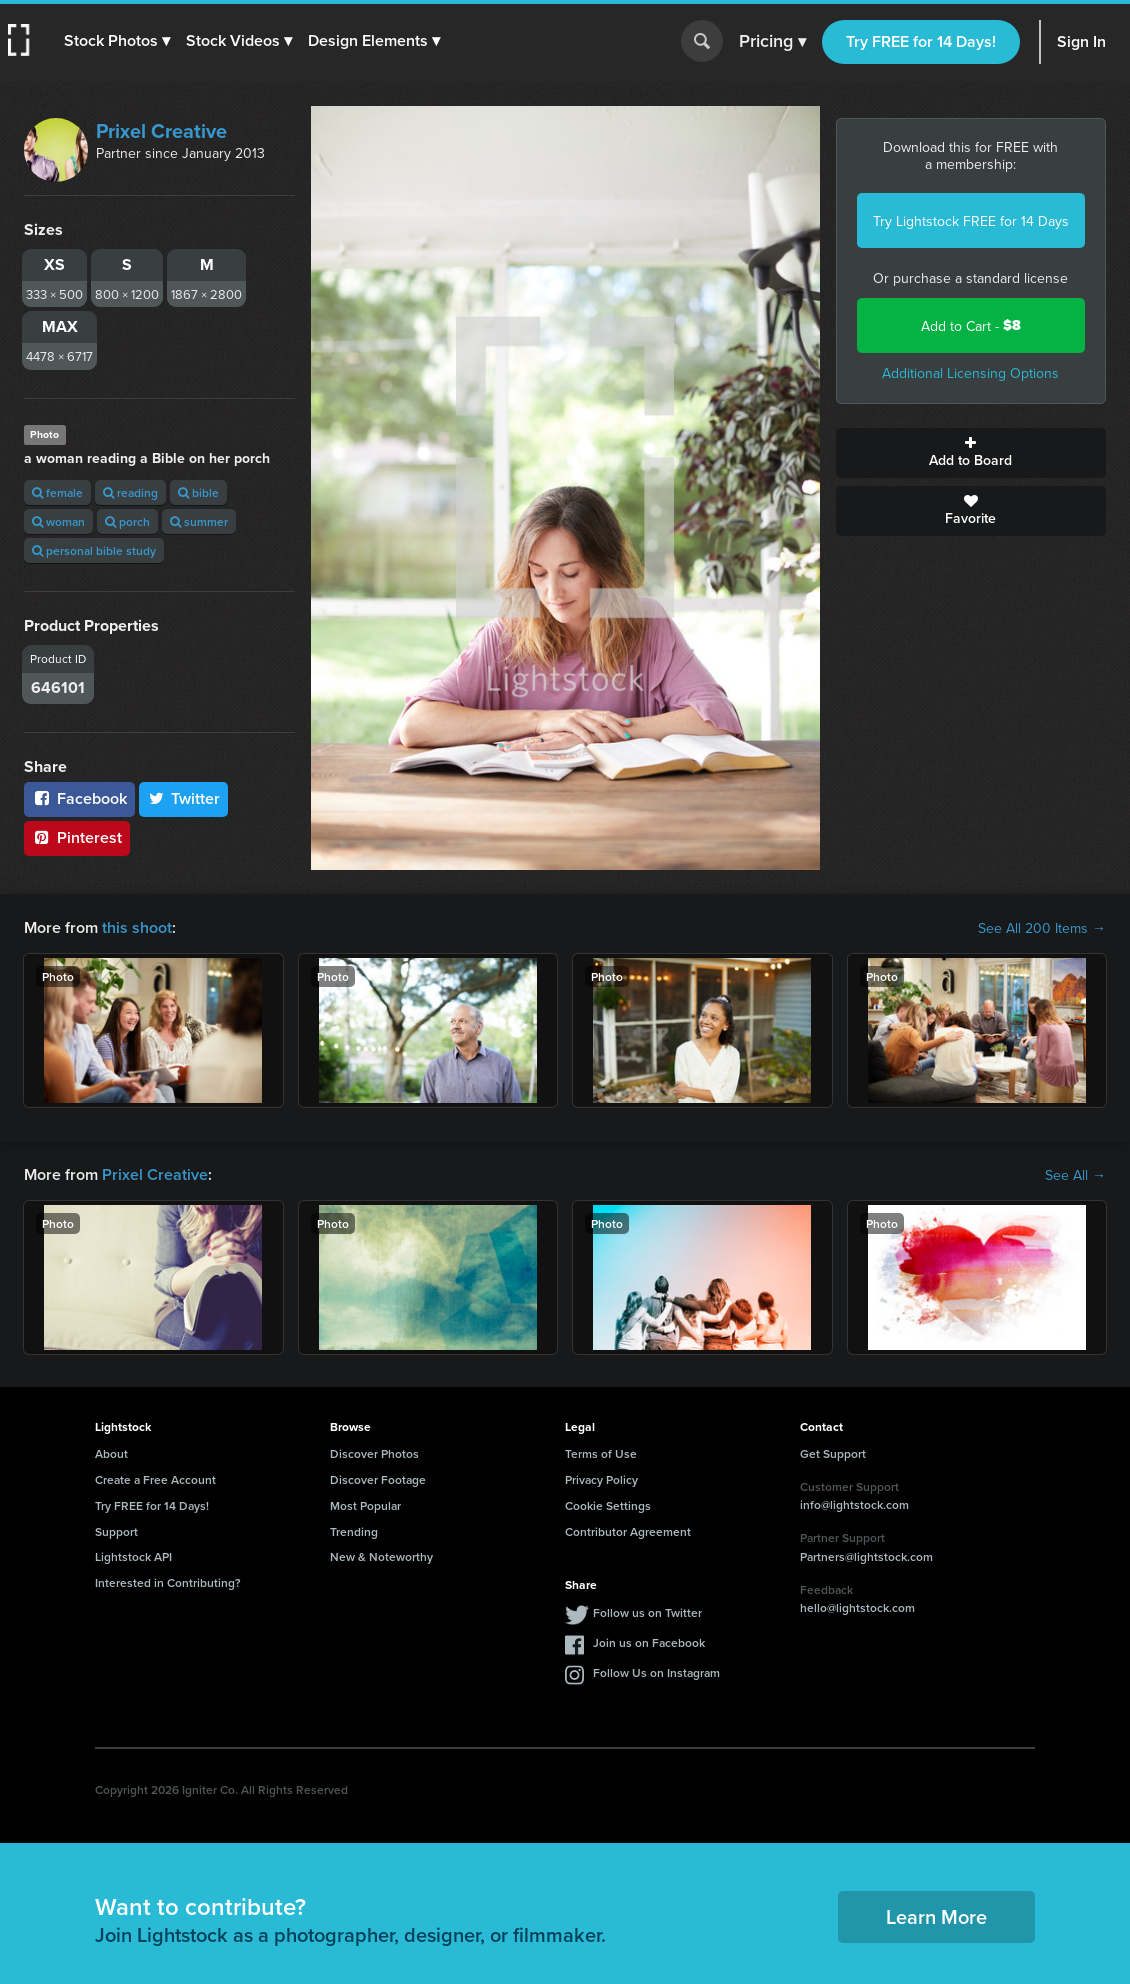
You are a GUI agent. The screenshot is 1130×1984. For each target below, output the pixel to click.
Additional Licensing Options (970, 373)
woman (58, 521)
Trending (354, 1531)
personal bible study (94, 550)
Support (116, 1531)
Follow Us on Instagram (656, 1672)
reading (130, 492)
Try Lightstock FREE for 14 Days (971, 221)
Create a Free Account (155, 1479)
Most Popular (365, 1505)
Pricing (772, 42)
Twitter (184, 798)
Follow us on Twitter (647, 1612)
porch (127, 521)
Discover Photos (374, 1453)
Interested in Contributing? (168, 1582)
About (111, 1453)
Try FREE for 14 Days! (921, 41)
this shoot (137, 927)
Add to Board (971, 453)
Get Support (833, 1453)
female (57, 492)
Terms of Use (601, 1453)
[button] (117, 41)
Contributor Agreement (628, 1531)
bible (198, 492)
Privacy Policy (601, 1479)
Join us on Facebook (649, 1642)
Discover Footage (378, 1479)
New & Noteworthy (381, 1556)
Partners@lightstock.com (866, 1556)
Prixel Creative (161, 130)
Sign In (1081, 41)
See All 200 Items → (1042, 928)
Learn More (936, 1916)
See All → (1075, 1175)
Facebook (79, 798)
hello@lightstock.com (857, 1607)
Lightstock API (133, 1556)
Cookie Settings (608, 1505)
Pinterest (77, 837)
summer (199, 521)
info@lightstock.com (854, 1504)
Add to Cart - (971, 325)
